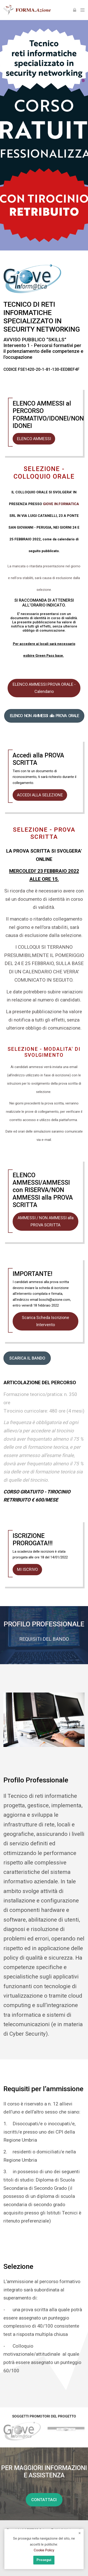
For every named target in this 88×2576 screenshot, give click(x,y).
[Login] (74, 10)
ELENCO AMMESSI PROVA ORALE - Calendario (44, 688)
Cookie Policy (44, 2550)
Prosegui (44, 2560)
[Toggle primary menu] (82, 9)
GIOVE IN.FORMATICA (61, 504)
